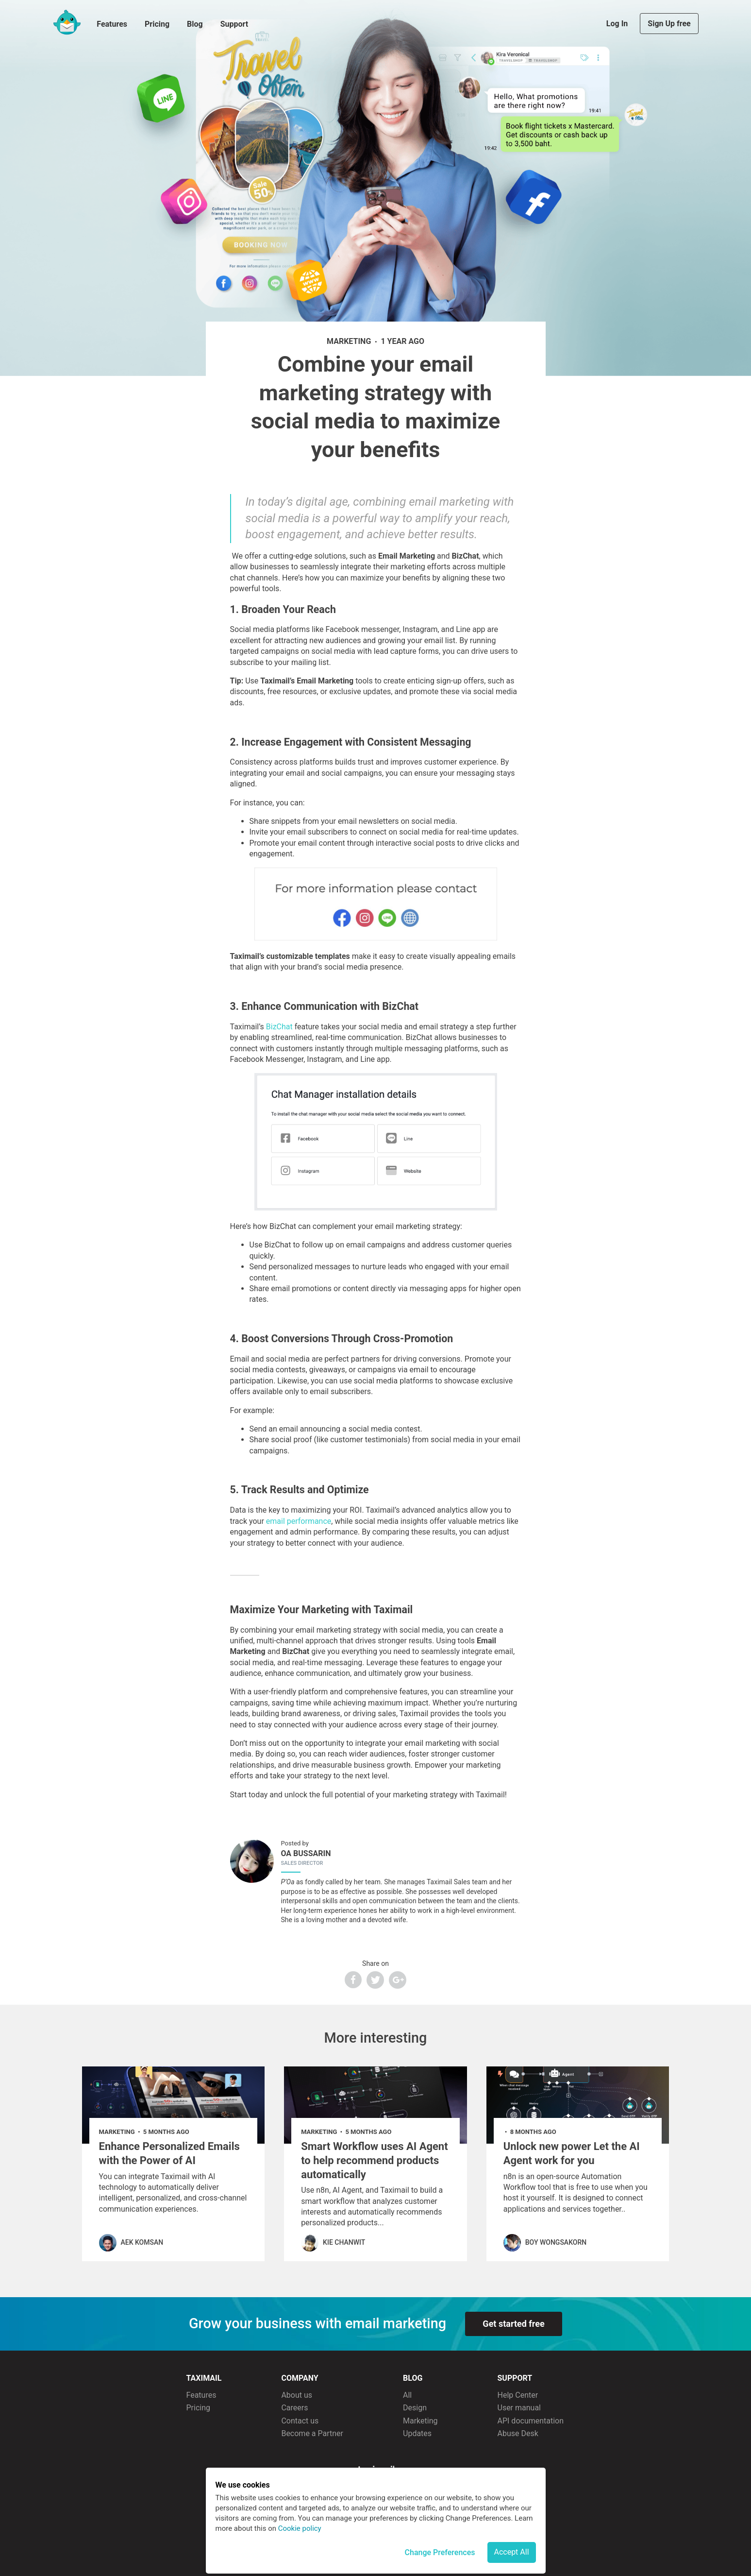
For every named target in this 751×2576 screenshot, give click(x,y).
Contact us (299, 2420)
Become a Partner (312, 2433)
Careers (294, 2407)
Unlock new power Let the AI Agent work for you (571, 2153)
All (407, 2395)
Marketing (420, 2420)
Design (415, 2407)
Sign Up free (669, 23)
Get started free (513, 2324)
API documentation (531, 2420)
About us (296, 2395)
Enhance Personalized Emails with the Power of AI (169, 2153)
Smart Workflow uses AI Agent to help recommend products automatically (374, 2160)
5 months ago (166, 2131)
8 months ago (533, 2131)
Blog (195, 24)
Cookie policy (299, 2528)
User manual (519, 2407)
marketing (349, 341)
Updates (417, 2433)
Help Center (518, 2395)
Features (112, 24)
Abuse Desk (518, 2433)
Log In (618, 23)
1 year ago (402, 341)
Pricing (157, 24)
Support (234, 24)
